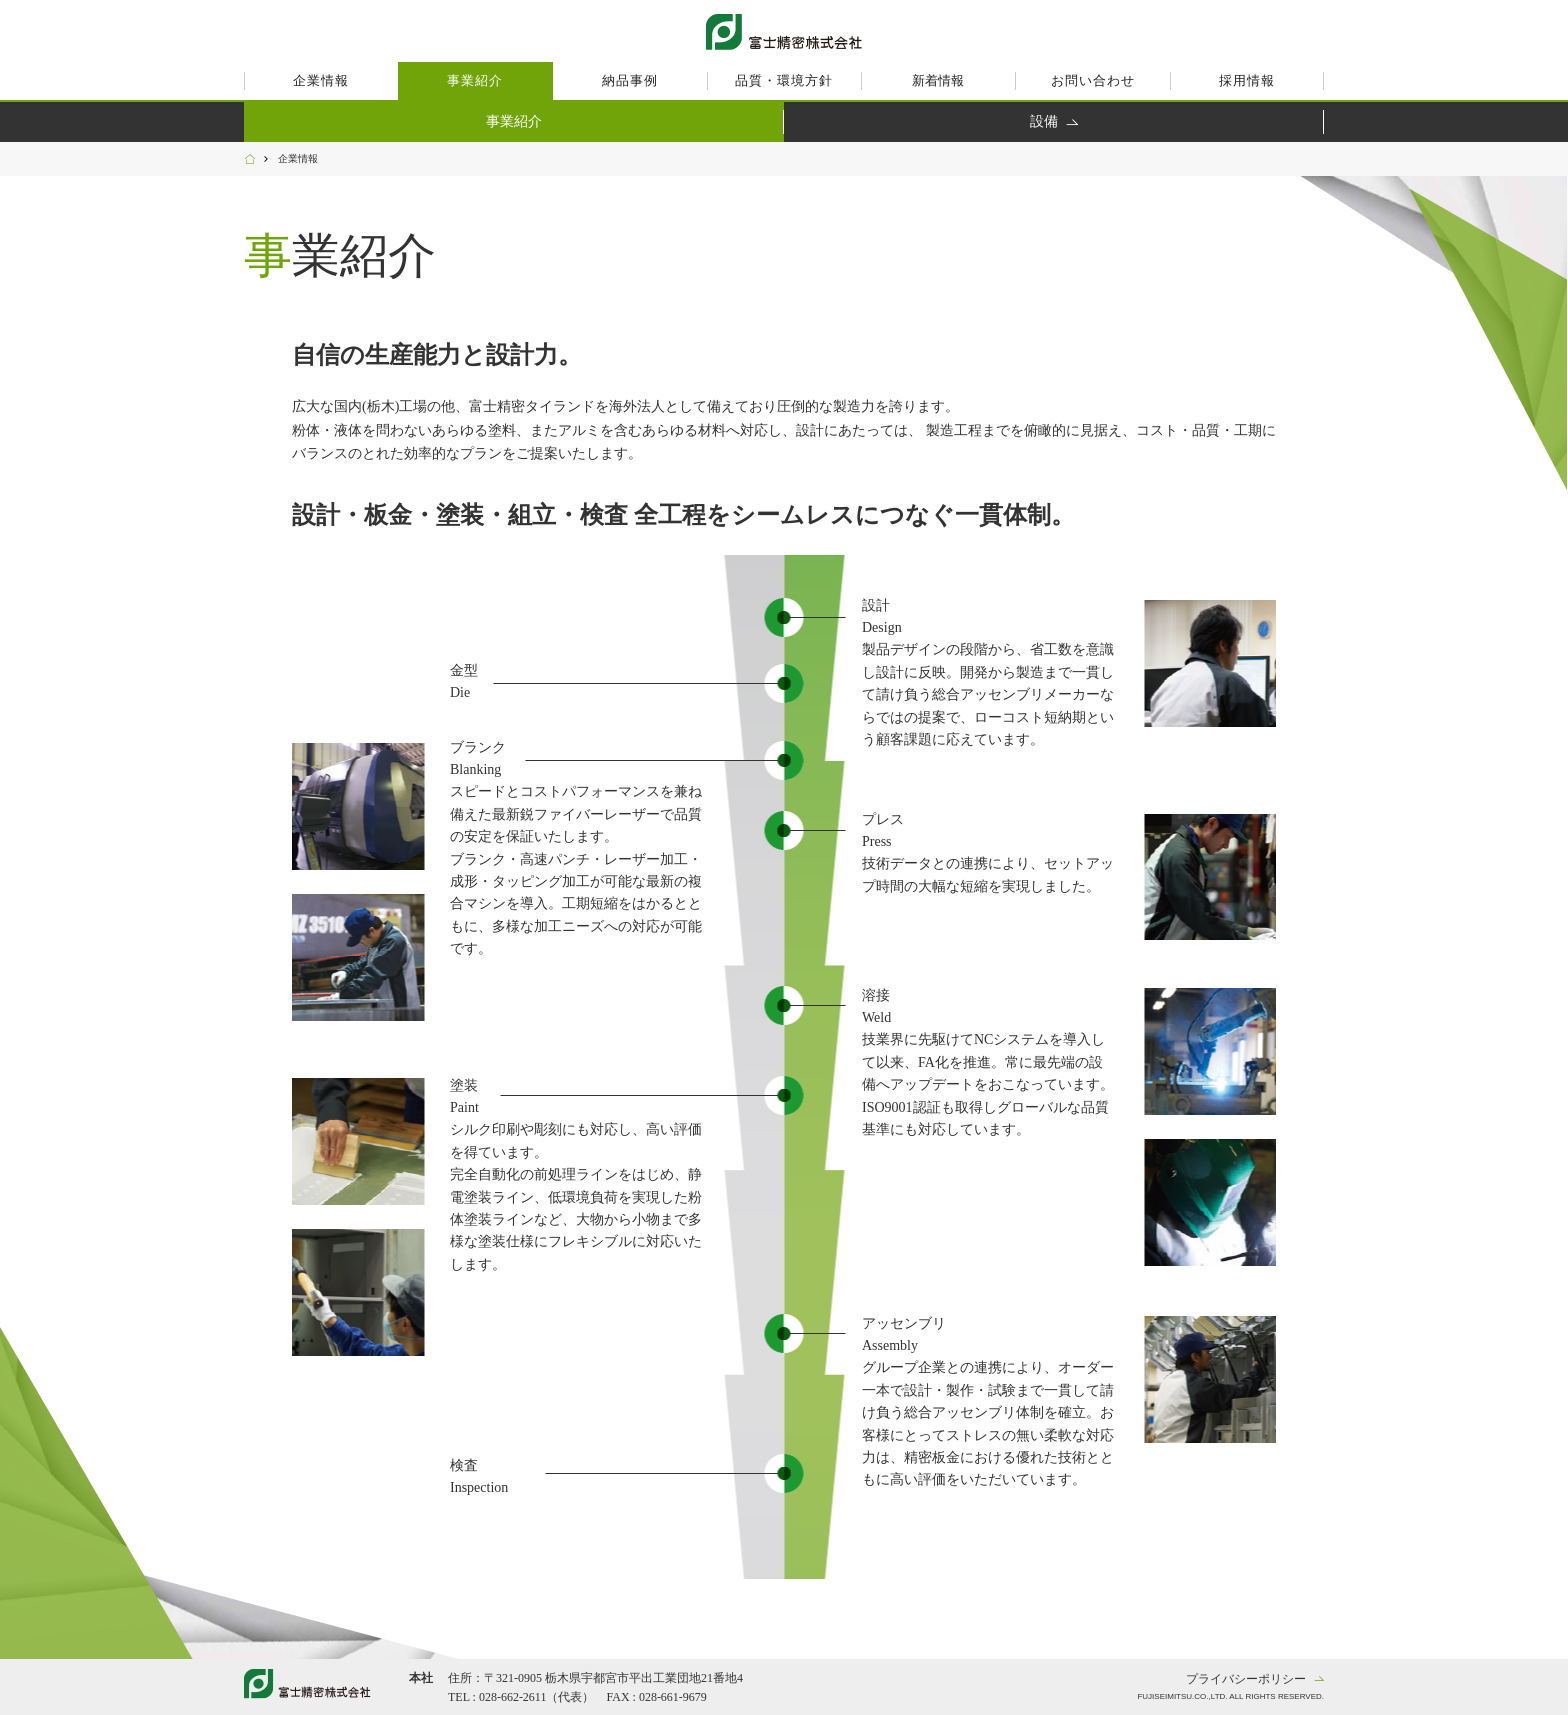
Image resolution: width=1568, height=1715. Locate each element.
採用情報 (1247, 80)
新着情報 (938, 80)
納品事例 (630, 80)
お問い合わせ (1093, 80)
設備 (1044, 121)
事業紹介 (475, 80)
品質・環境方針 (784, 80)
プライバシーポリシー (1246, 1679)
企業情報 (321, 80)
